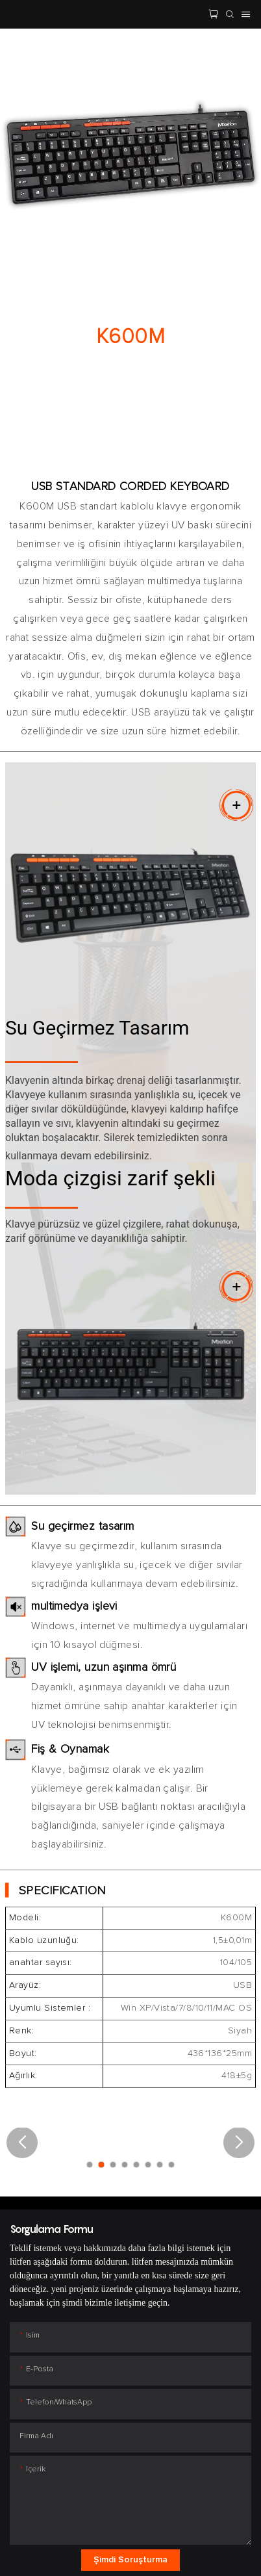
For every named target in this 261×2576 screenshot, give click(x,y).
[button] (22, 2142)
